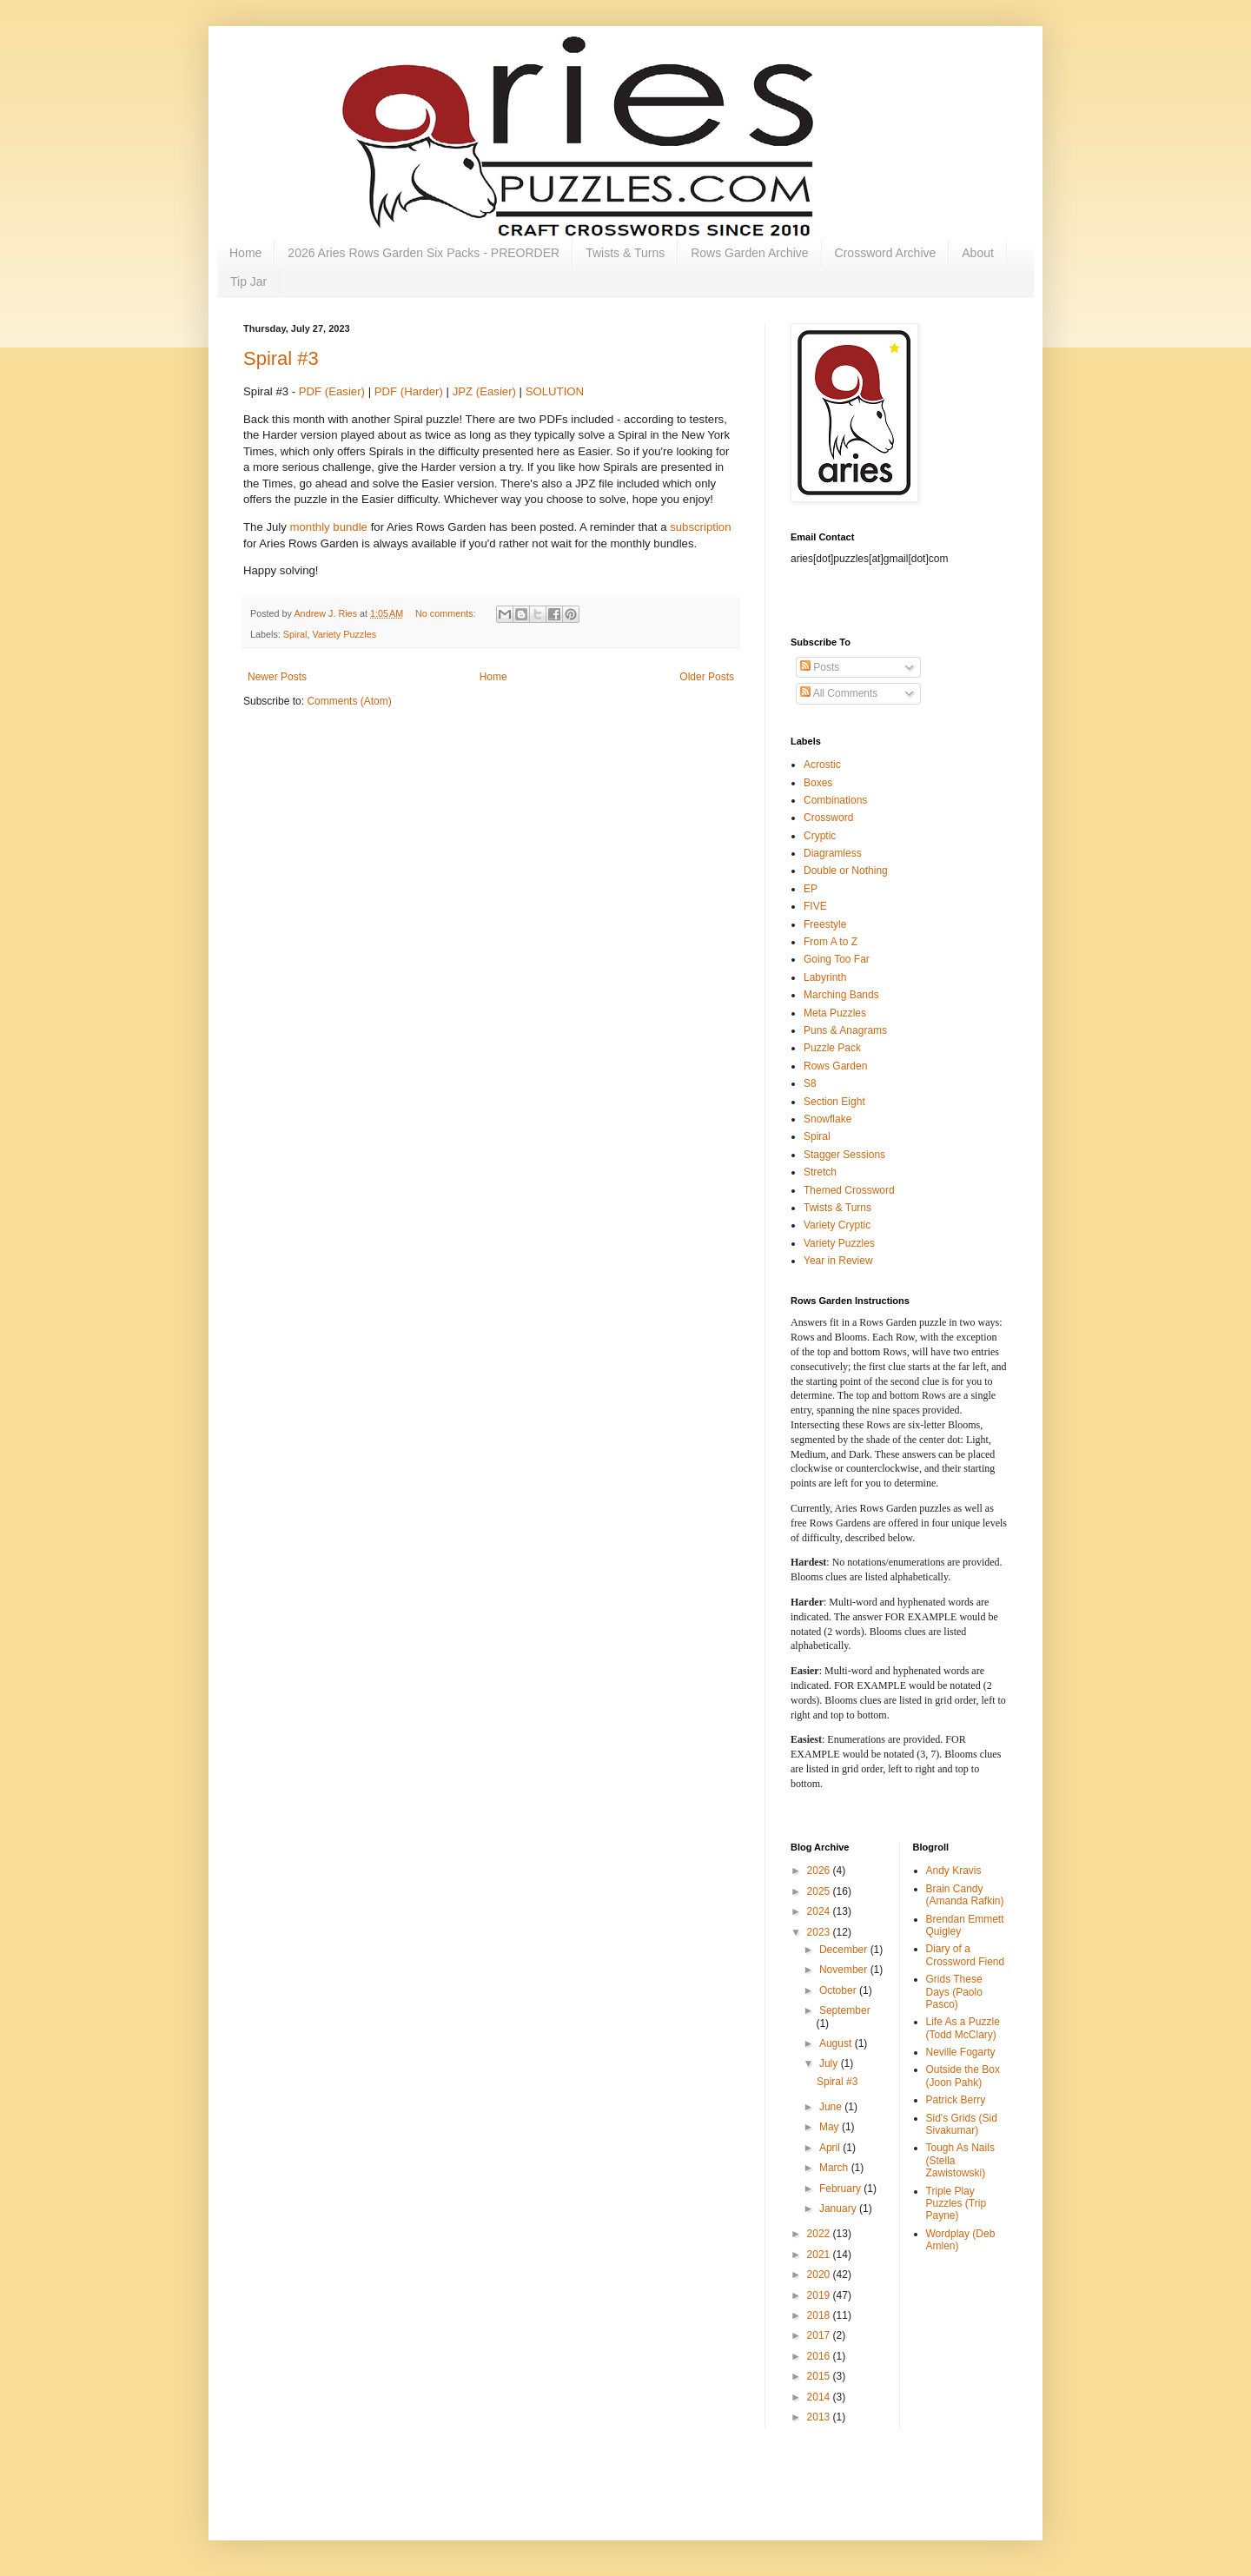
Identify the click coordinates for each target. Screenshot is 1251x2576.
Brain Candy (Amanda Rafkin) (965, 1895)
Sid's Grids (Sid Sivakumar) (961, 2124)
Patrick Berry (956, 2100)
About (978, 253)
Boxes (818, 783)
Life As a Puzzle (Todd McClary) (963, 2028)
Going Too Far (837, 959)
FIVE (815, 906)
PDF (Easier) (332, 391)
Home (245, 253)
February (841, 2188)
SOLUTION (555, 391)
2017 (820, 2335)
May (830, 2127)
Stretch (820, 1172)
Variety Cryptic (837, 1225)
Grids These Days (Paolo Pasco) (954, 1991)
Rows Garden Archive (749, 253)
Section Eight (834, 1102)
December (844, 1950)
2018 (820, 2315)
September (844, 2010)
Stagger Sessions (844, 1155)
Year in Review (838, 1261)
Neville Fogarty (961, 2052)
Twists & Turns (625, 253)
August (837, 2043)
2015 (820, 2376)
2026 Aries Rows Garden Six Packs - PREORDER (423, 253)
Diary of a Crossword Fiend (965, 1955)
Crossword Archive (886, 253)
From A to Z (830, 942)
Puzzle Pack (832, 1048)
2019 (820, 2295)
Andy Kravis (954, 1870)
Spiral (295, 634)
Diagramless (833, 853)
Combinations (835, 800)
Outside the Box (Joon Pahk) (963, 2075)
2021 (820, 2254)
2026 (820, 1870)
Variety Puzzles (344, 634)
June (831, 2107)
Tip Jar (248, 281)
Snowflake (827, 1119)
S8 (810, 1083)
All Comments (838, 693)
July (830, 2063)
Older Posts (706, 677)
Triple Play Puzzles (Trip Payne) (956, 2203)
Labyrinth (825, 977)
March (835, 2168)
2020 (820, 2274)
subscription (700, 526)
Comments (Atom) (349, 701)
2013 (820, 2417)
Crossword (828, 817)
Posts (819, 667)
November (844, 1969)
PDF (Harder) (408, 391)
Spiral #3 (281, 358)
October (839, 1990)
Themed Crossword (849, 1190)
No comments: (447, 613)
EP (810, 889)
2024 (820, 1911)
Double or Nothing (846, 870)
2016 (820, 2356)
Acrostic (822, 764)
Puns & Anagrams (845, 1030)
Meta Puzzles (835, 1013)
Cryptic (820, 836)
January (839, 2208)
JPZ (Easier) (484, 391)
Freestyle (825, 924)
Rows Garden (835, 1066)
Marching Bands (841, 995)
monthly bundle (328, 526)
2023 (820, 1932)
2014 (820, 2397)
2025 (820, 1891)
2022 (820, 2234)
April (831, 2148)
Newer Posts (277, 677)
